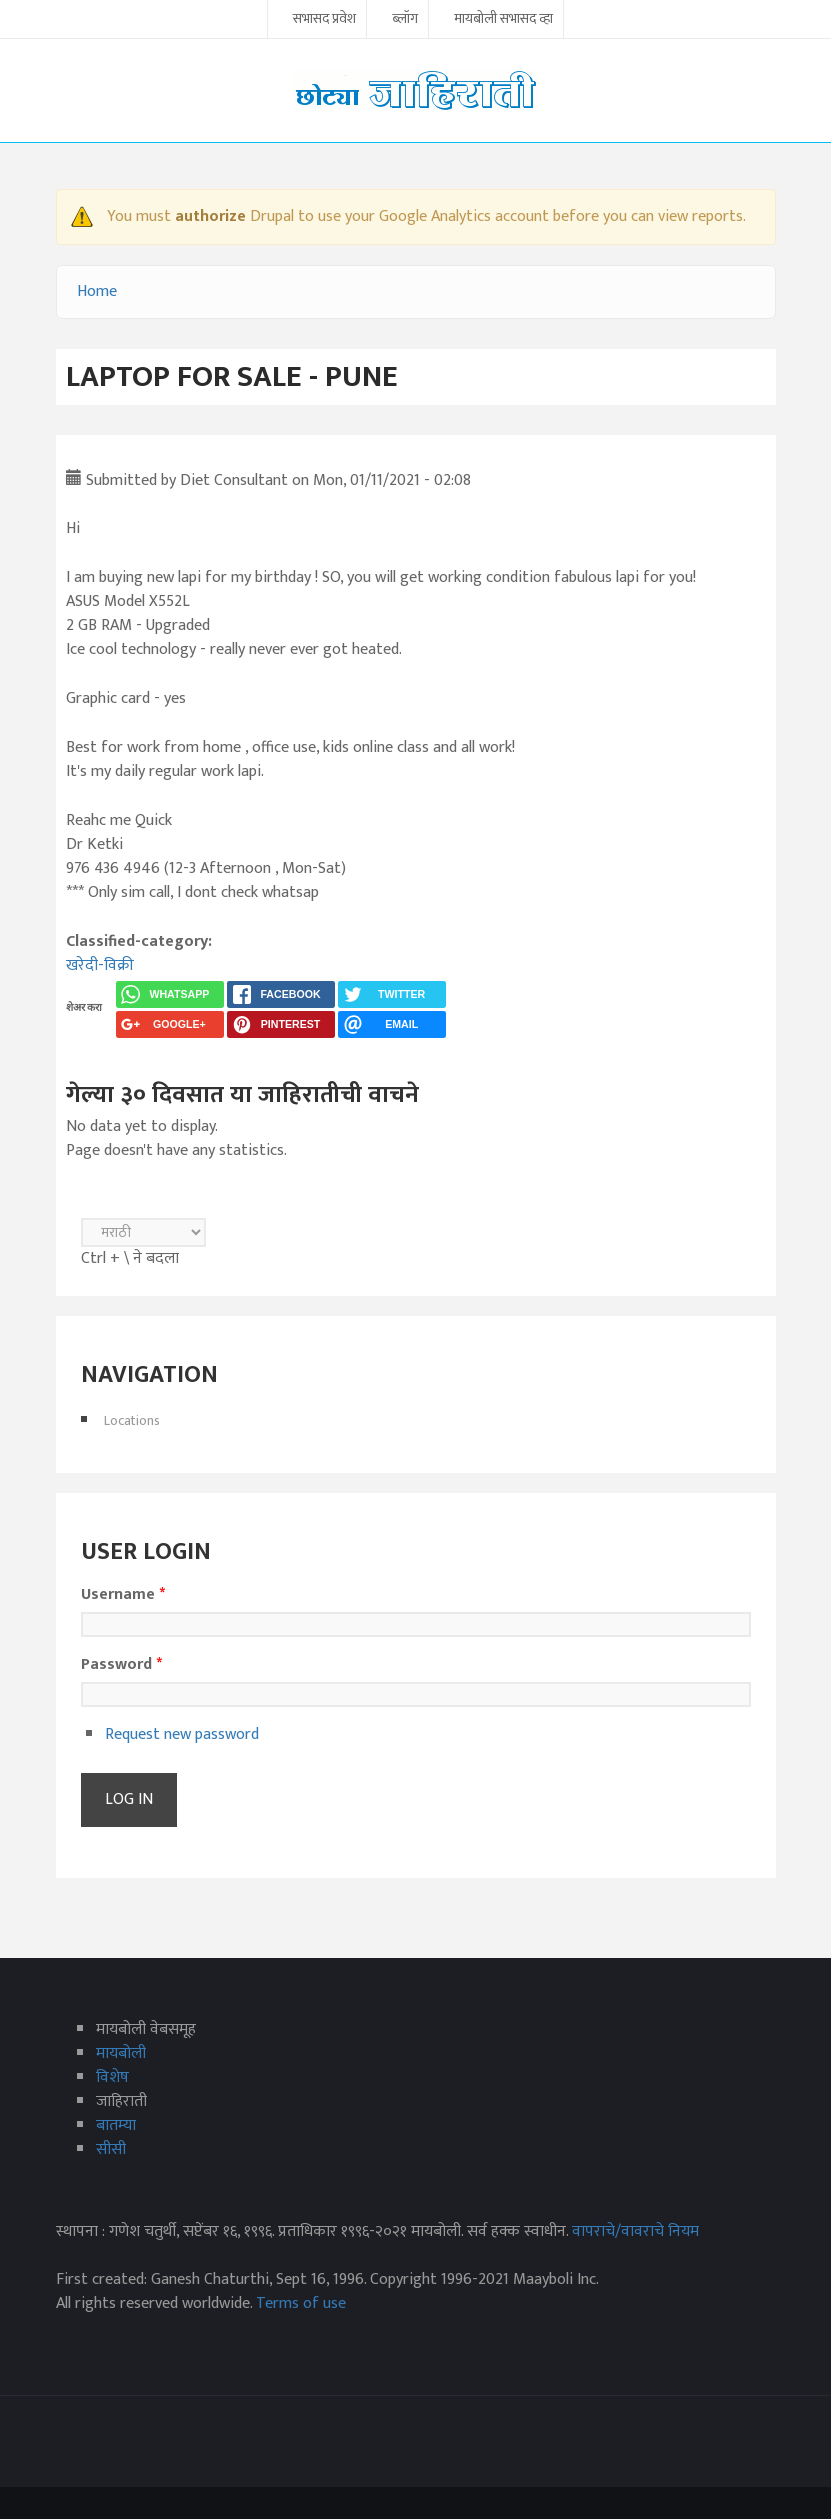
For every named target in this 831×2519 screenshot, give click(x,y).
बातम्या (116, 2125)
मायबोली (121, 2053)
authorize (210, 216)
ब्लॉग (405, 20)
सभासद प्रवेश (324, 20)
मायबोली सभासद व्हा (503, 20)
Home (97, 291)
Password (121, 1665)
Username (123, 1595)
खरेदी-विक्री (100, 965)
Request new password (182, 1734)
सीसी (111, 2149)
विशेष (112, 2077)
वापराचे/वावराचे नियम (635, 2231)
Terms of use (301, 2303)
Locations (132, 1420)
